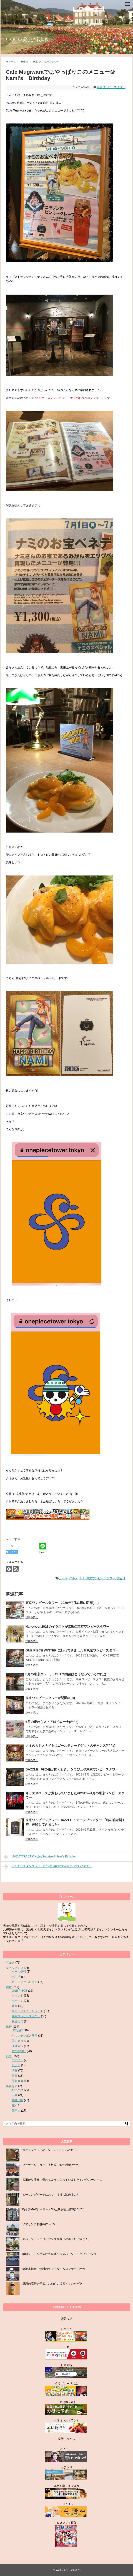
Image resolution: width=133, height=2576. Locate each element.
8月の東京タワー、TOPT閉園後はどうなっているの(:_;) (66, 1674)
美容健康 (17, 2080)
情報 (14, 2070)
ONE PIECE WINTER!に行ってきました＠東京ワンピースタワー (72, 1650)
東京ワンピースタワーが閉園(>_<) (50, 1698)
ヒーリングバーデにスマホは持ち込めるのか (50, 2194)
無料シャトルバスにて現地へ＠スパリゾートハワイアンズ (59, 2253)
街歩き (10, 2086)
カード (63, 1578)
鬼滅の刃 (17, 2021)
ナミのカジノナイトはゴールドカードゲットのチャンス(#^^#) (70, 1745)
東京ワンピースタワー (111, 87)
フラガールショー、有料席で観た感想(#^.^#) (50, 2164)
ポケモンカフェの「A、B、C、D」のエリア (50, 2149)
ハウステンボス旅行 (24, 2035)
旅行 (9, 2026)
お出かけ (17, 2089)
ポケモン (17, 2000)
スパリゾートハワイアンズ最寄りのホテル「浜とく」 (56, 2239)
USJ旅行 (17, 2030)
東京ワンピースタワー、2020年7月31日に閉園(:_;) (62, 1603)
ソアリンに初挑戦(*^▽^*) (38, 2224)
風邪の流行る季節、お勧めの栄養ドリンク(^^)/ (52, 2283)
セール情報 (19, 1971)
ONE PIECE (19, 1990)
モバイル (17, 2060)
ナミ (82, 1578)
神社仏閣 (17, 2100)
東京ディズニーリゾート (27, 2011)
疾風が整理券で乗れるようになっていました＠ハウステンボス (62, 2179)
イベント (17, 1995)
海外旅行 (17, 2046)
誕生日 (121, 1578)
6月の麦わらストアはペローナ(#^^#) (52, 1722)
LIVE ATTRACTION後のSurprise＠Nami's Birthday (39, 1857)
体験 (9, 1987)
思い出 (16, 2065)
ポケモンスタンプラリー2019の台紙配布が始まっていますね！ (47, 1866)
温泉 (14, 2095)
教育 (14, 2075)
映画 (14, 2005)
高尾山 (16, 2110)
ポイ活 (16, 1976)
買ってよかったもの (24, 1981)
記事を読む (32, 1617)
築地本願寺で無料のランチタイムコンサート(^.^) (53, 2268)
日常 (9, 2056)
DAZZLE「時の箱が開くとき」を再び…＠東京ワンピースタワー (72, 1769)
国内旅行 (17, 2040)
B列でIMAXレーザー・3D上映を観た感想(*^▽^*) (53, 2209)
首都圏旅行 (19, 2051)
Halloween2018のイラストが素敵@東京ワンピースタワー (68, 1626)
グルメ (73, 1578)
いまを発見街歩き (27, 39)
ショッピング (14, 1967)
